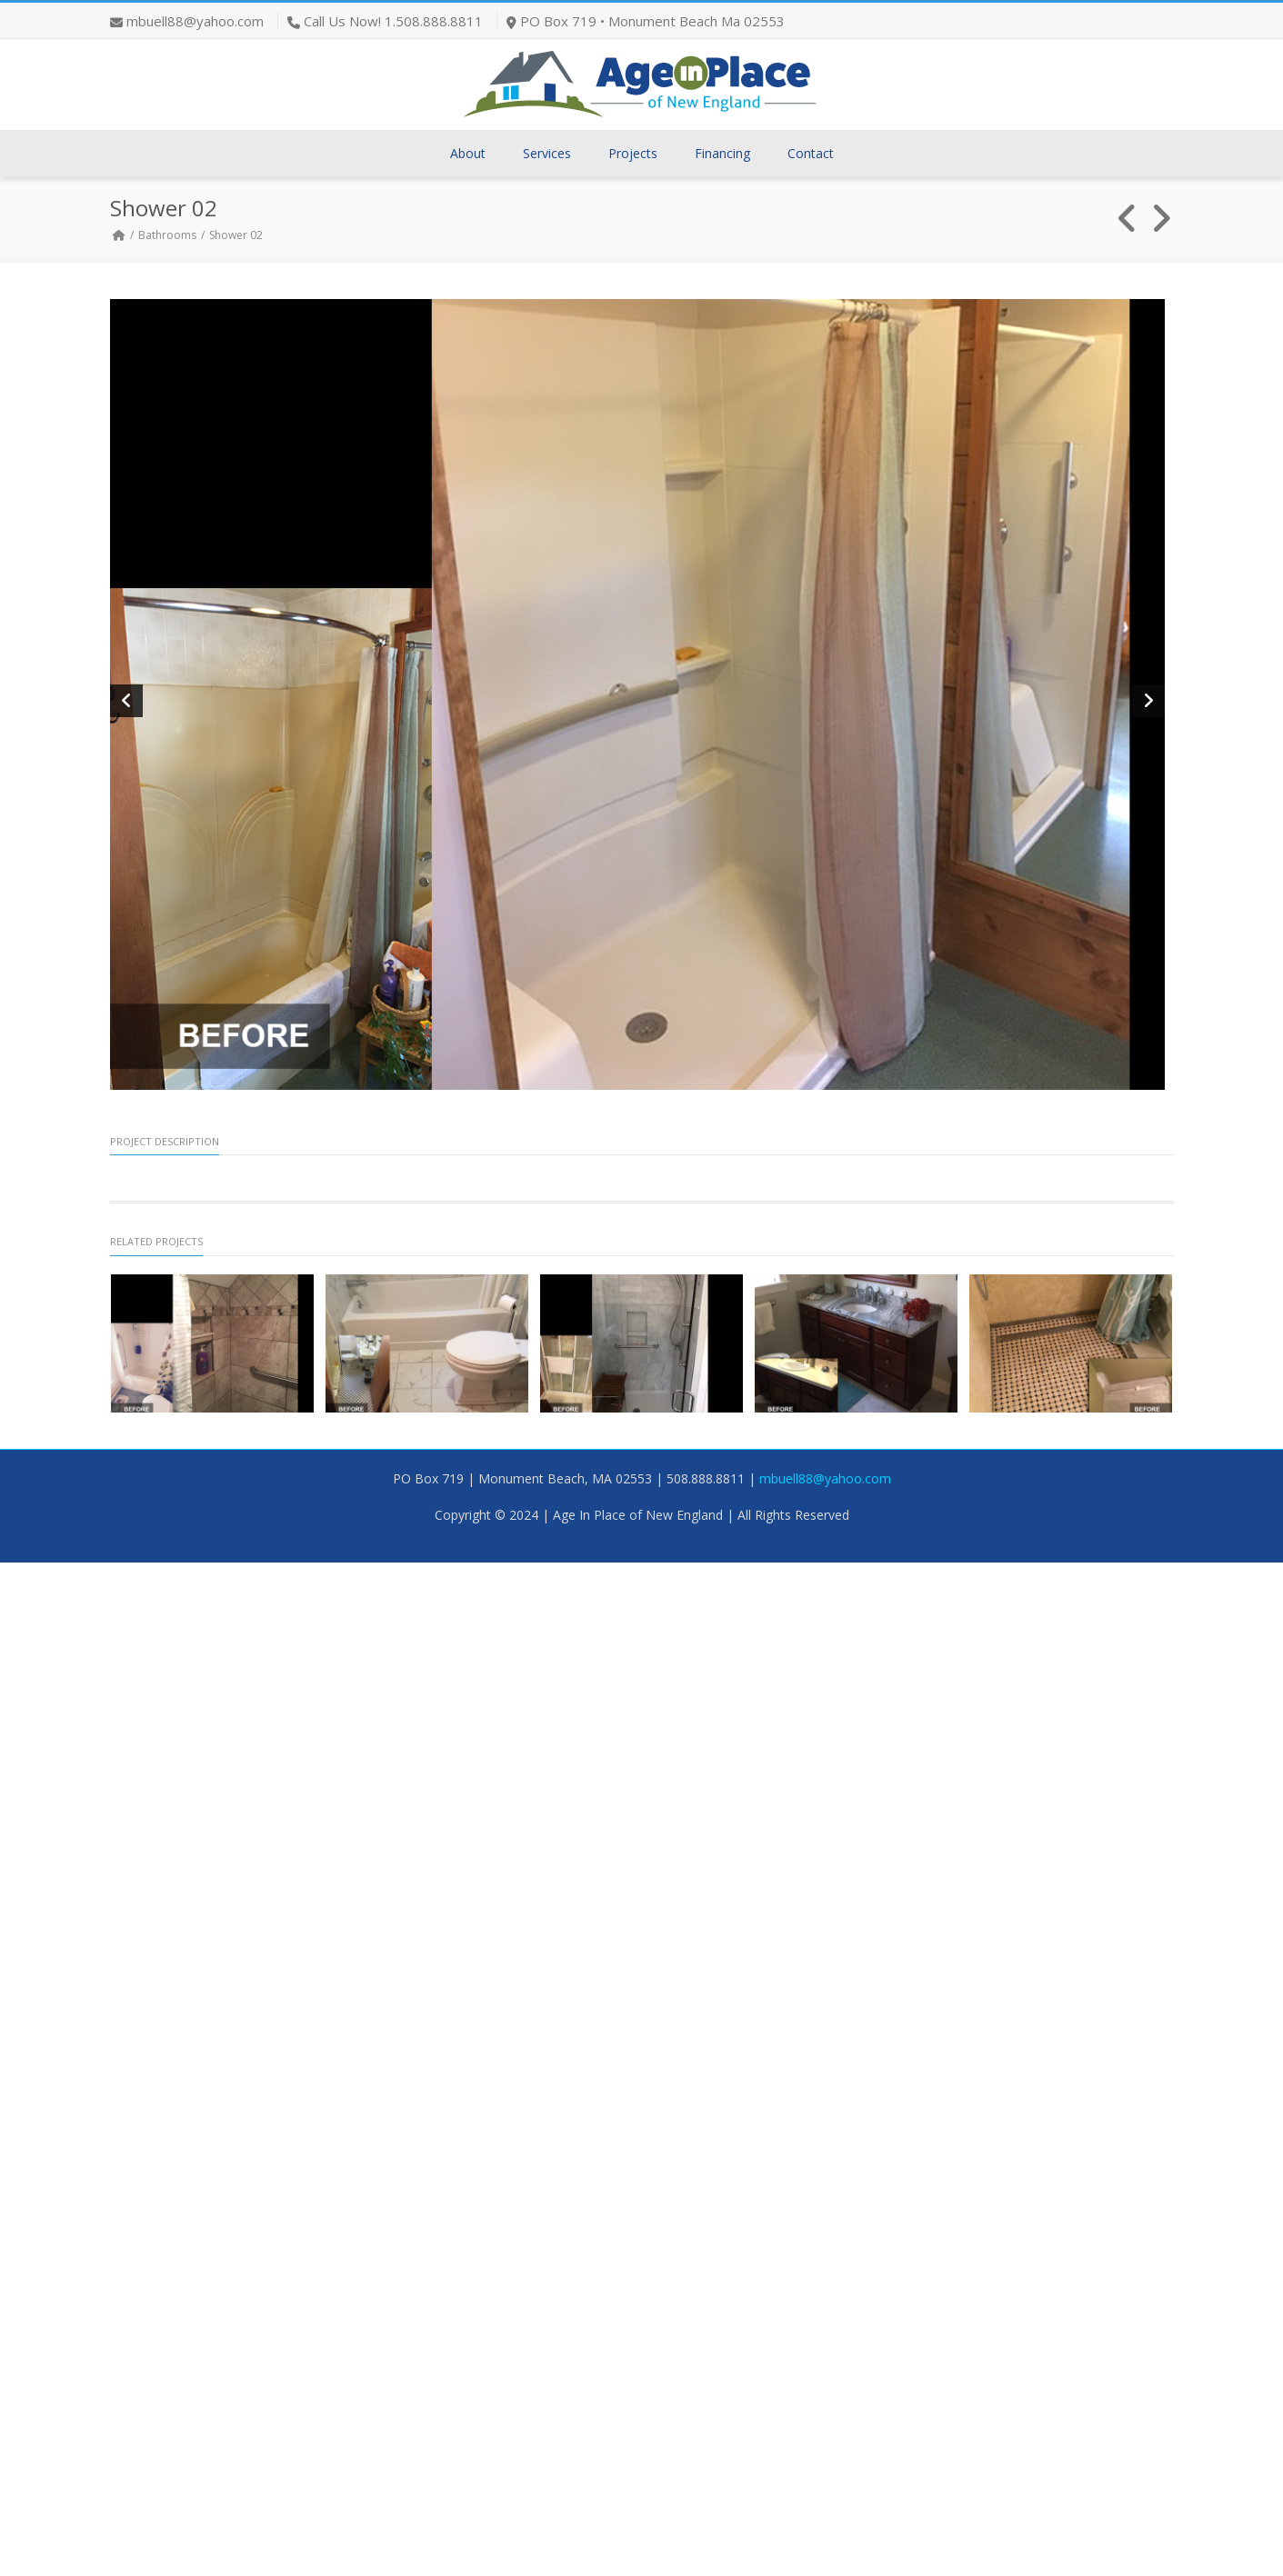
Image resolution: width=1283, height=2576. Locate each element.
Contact (810, 153)
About (468, 153)
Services (547, 153)
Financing (722, 153)
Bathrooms (167, 235)
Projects (632, 153)
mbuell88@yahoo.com (195, 21)
